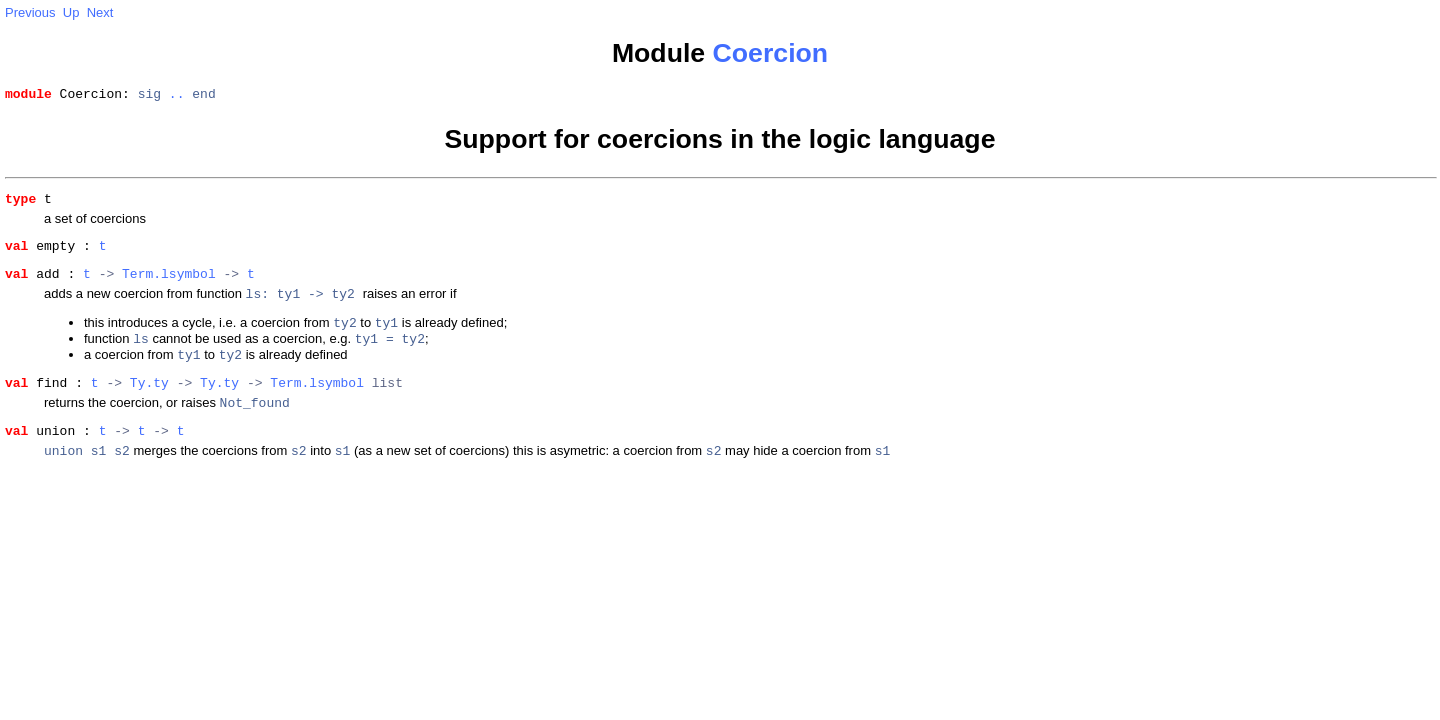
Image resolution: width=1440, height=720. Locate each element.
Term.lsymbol (169, 285)
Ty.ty (149, 405)
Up (71, 12)
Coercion (771, 53)
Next (100, 12)
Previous (30, 12)
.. (177, 96)
